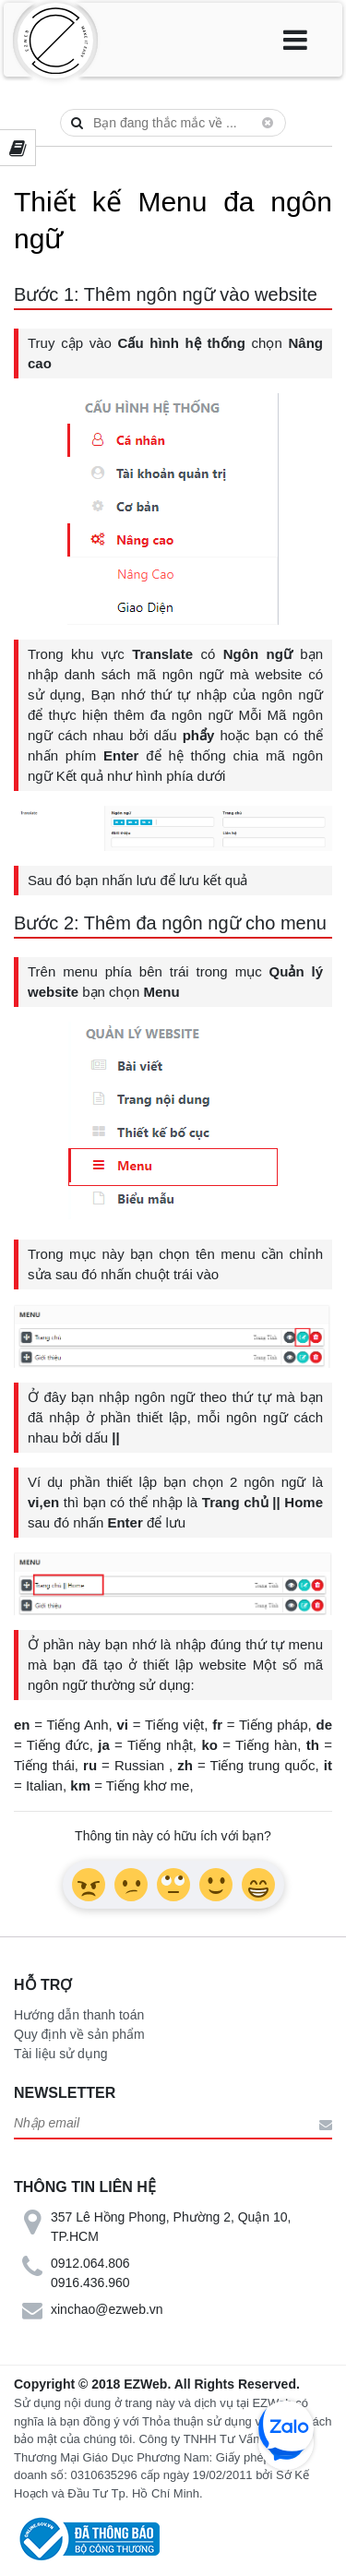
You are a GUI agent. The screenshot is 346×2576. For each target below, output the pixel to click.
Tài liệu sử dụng (60, 2053)
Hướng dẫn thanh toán (79, 2014)
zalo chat (286, 2428)
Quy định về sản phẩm (79, 2034)
